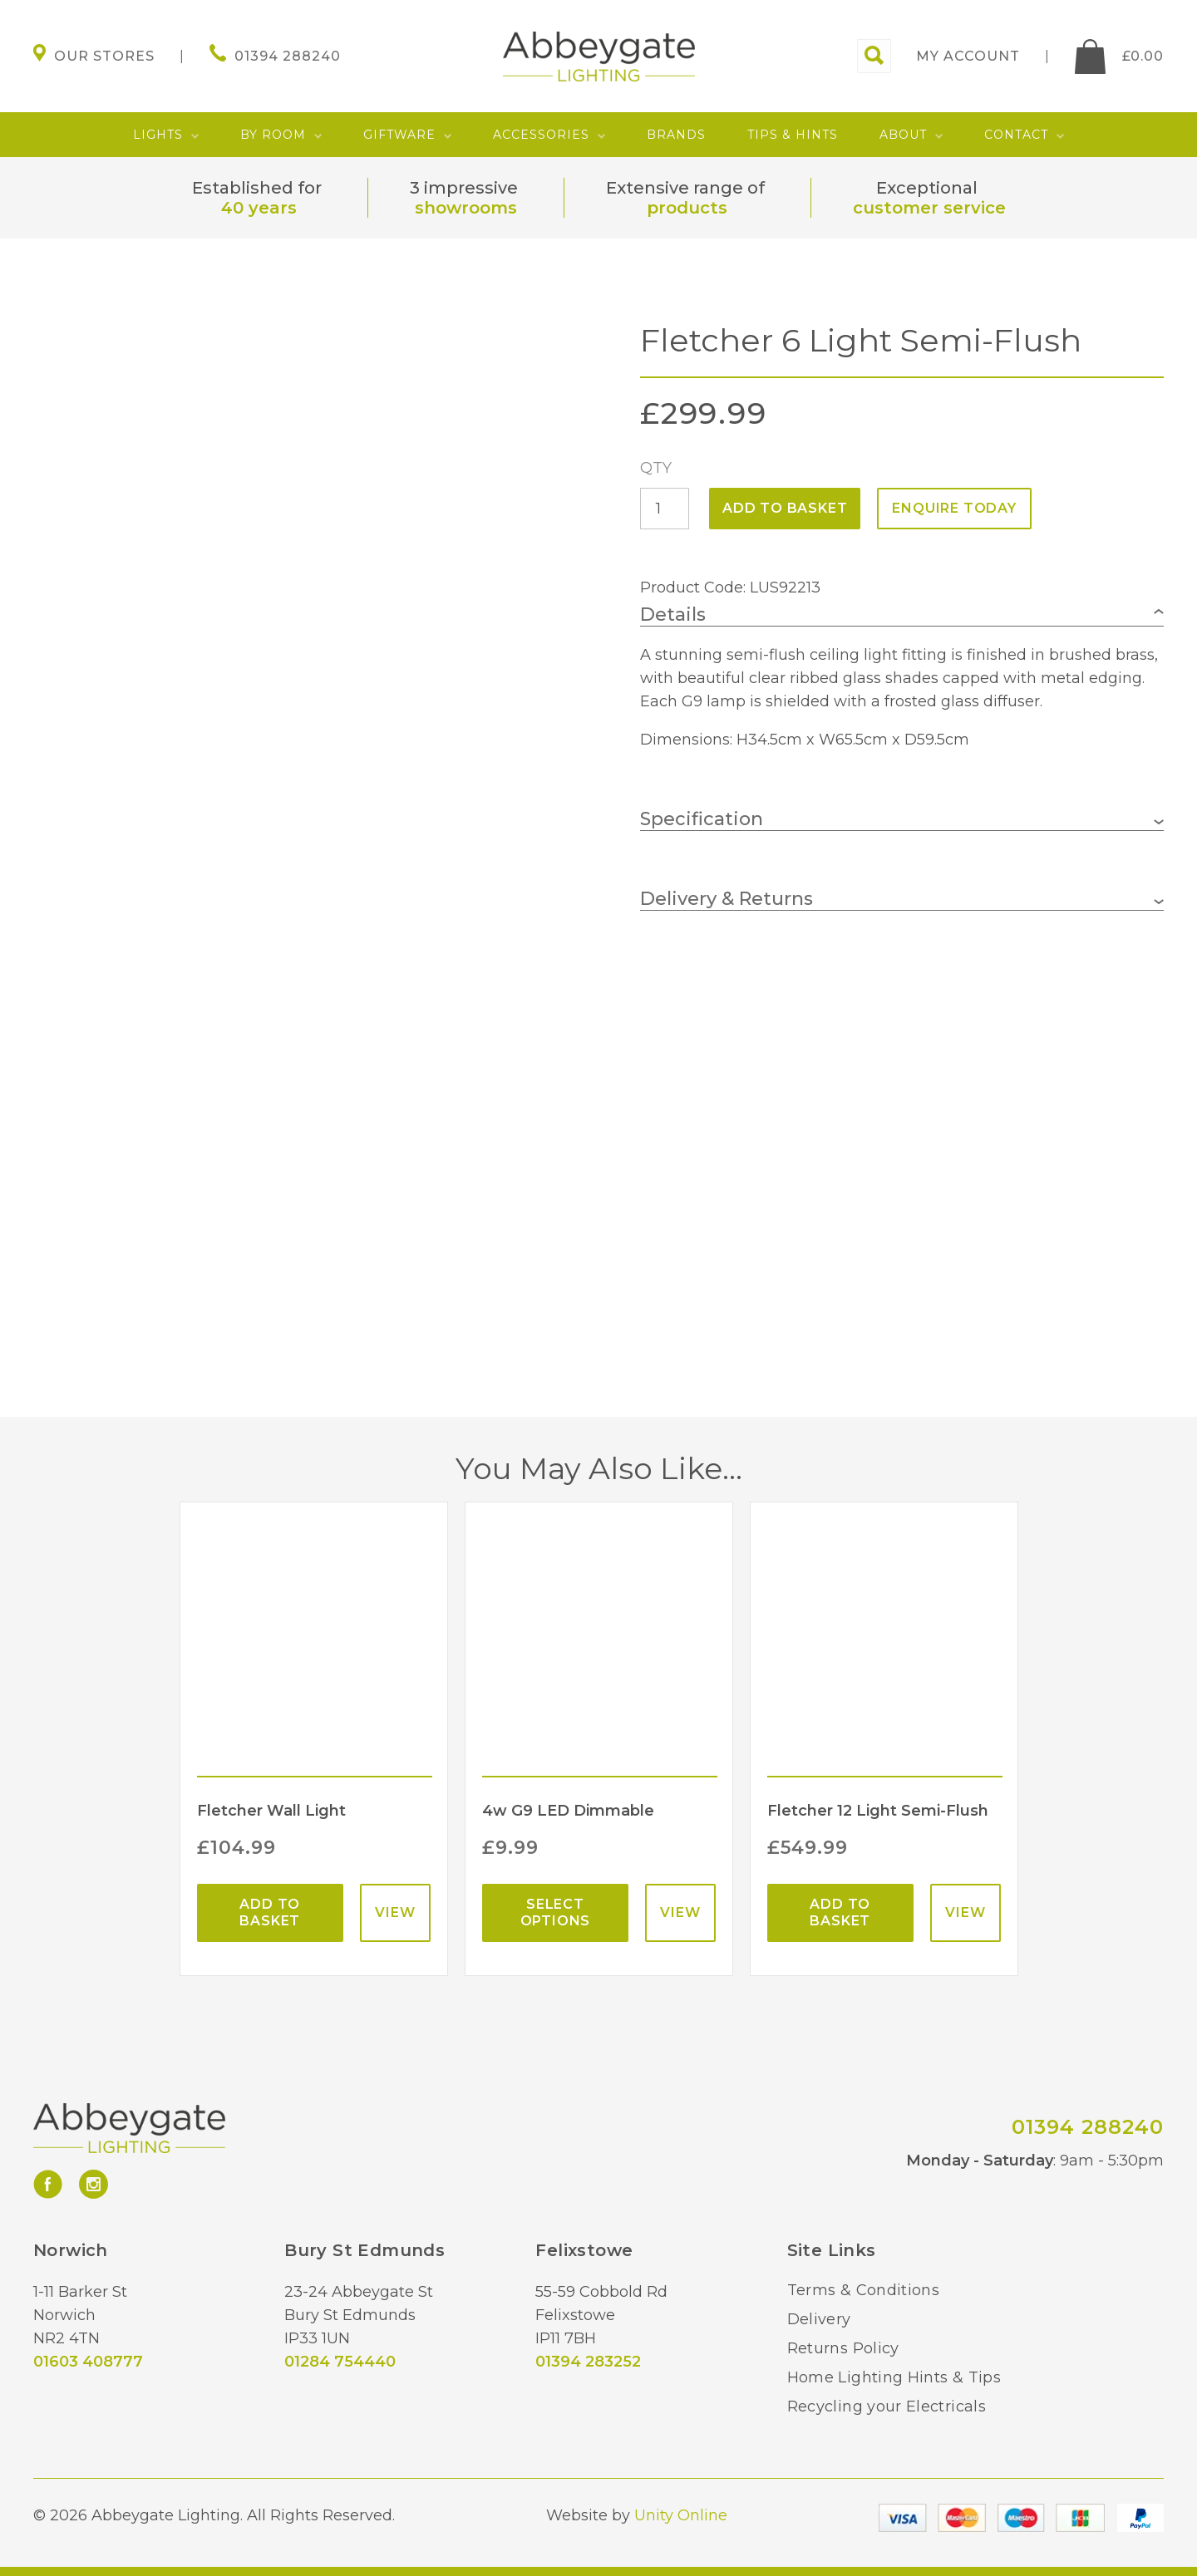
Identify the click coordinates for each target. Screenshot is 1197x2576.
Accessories (541, 134)
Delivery (819, 2319)
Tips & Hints (792, 134)
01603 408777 (88, 2361)
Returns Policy (843, 2348)
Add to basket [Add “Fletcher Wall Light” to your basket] (269, 1912)
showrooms (466, 208)
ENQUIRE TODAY (954, 508)
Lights (158, 134)
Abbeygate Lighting (599, 56)
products (687, 208)
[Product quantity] (664, 508)
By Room (273, 134)
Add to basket (784, 508)
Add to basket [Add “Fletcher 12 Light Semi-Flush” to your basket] (840, 1912)
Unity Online (680, 2515)
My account (968, 56)
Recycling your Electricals (886, 2406)
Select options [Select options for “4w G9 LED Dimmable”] (555, 1912)
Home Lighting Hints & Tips (894, 2377)
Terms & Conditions (863, 2290)
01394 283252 (588, 2361)
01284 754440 (340, 2361)
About (903, 134)
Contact (1016, 134)
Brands (676, 134)
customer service (929, 208)
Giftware (399, 134)
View (395, 1912)
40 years (259, 208)
